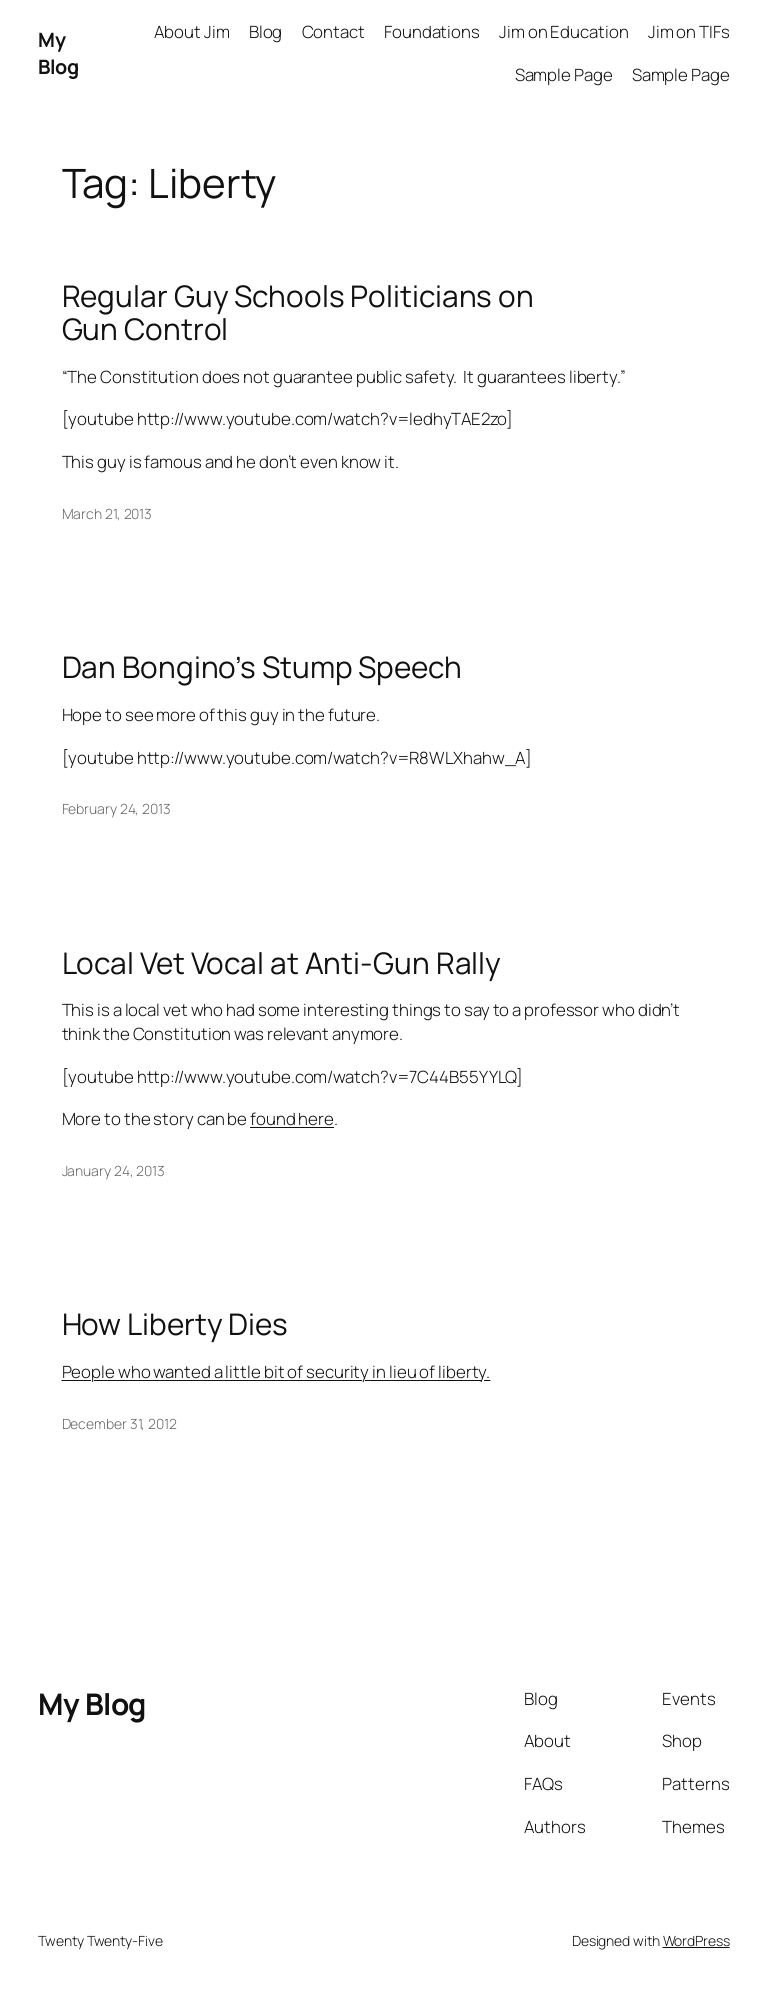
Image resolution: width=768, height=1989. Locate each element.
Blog (266, 31)
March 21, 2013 (107, 513)
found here (292, 1118)
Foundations (432, 31)
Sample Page (564, 74)
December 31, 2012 (119, 1423)
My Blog (58, 53)
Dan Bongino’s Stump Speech (262, 666)
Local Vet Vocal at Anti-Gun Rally (282, 962)
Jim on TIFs (689, 31)
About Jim (191, 31)
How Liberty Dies (175, 1323)
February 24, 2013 (116, 808)
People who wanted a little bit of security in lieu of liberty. (276, 1371)
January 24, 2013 (113, 1170)
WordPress (696, 1940)
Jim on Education (563, 31)
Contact (333, 31)
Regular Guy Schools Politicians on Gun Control (298, 312)
